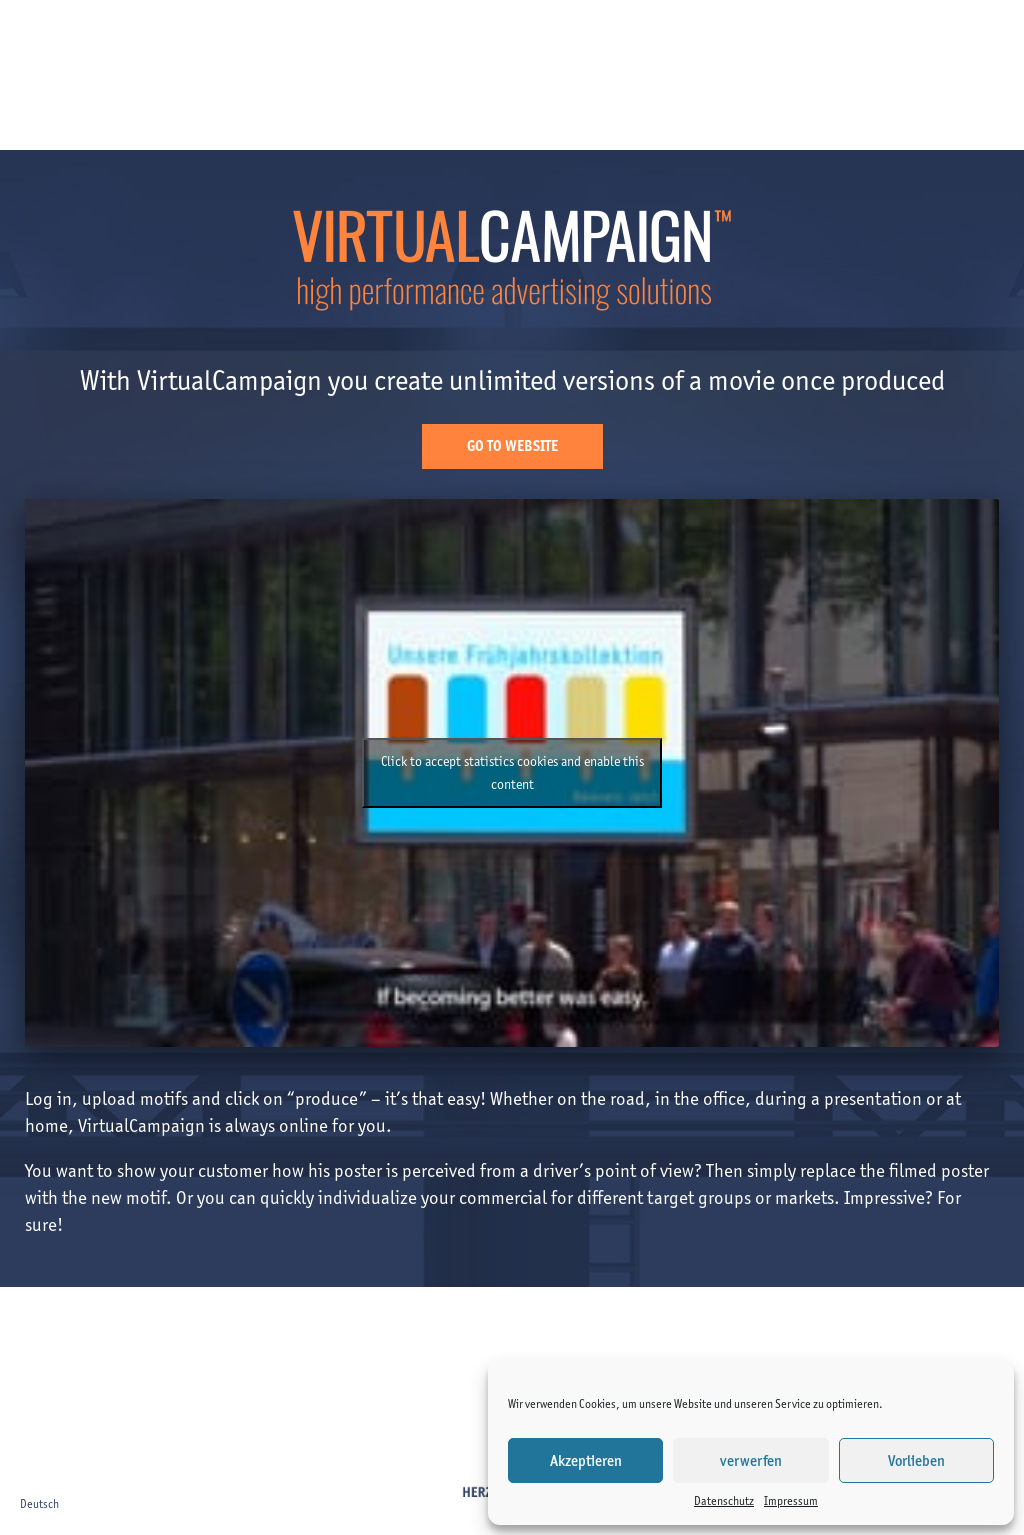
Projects (330, 36)
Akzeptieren (586, 1461)
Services (411, 36)
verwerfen (751, 1461)
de (991, 35)
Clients (254, 36)
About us (495, 36)
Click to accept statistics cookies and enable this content (512, 773)
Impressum (791, 1500)
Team (568, 36)
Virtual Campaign (673, 36)
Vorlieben (916, 1461)
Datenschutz (724, 1500)
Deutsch (39, 1503)
